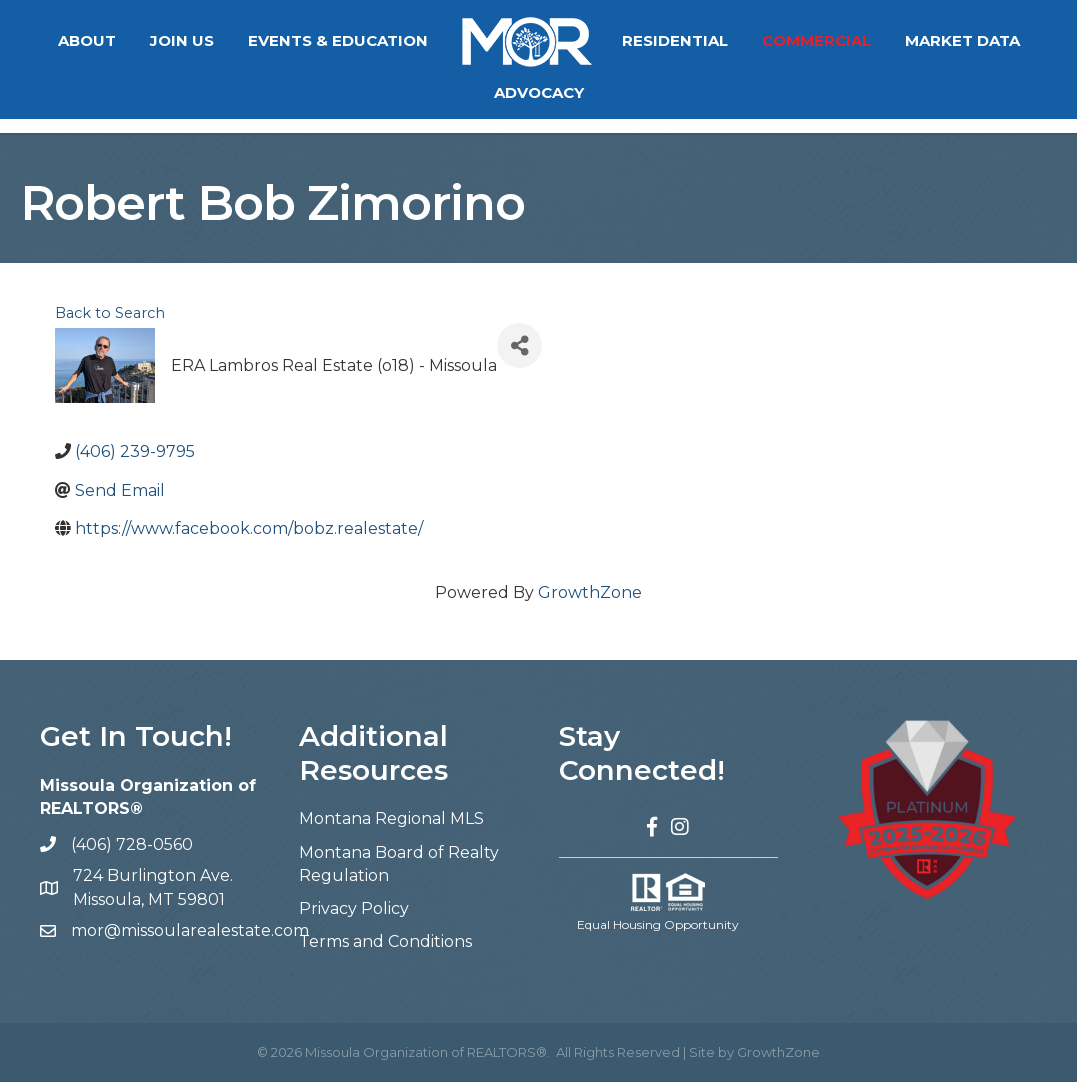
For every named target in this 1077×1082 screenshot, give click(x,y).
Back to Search (110, 313)
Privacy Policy (354, 908)
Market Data (962, 40)
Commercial (816, 40)
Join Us (182, 40)
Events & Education (338, 40)
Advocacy (539, 92)
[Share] (519, 345)
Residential (675, 40)
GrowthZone (590, 592)
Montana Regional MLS (391, 818)
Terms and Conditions (385, 941)
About (87, 40)
